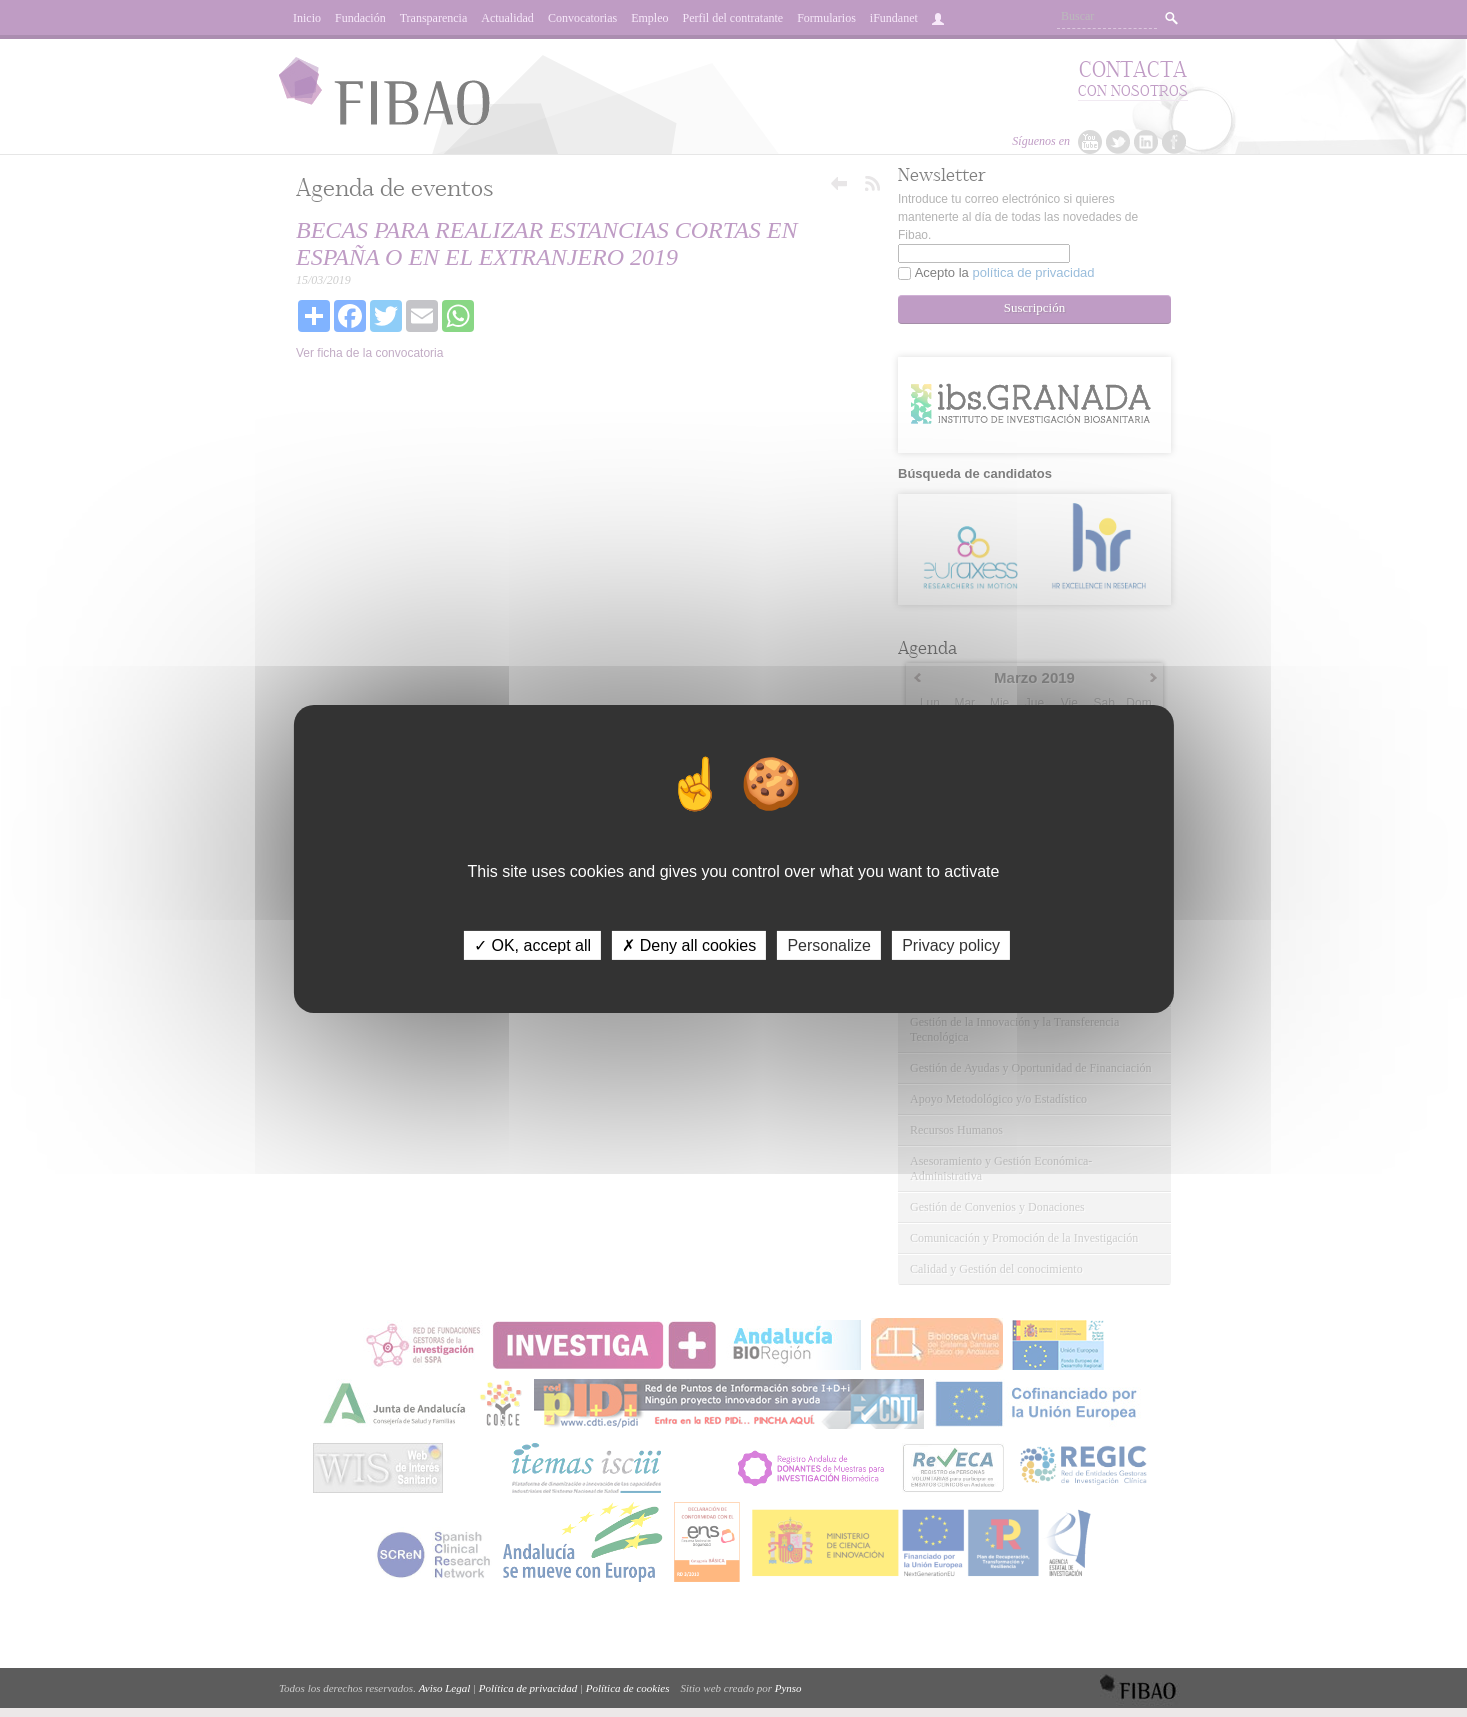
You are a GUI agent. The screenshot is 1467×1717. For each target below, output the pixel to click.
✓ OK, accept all (532, 944)
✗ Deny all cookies (689, 944)
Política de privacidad (528, 1688)
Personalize (829, 944)
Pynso (788, 1688)
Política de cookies (628, 1688)
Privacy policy (951, 944)
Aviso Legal (445, 1688)
